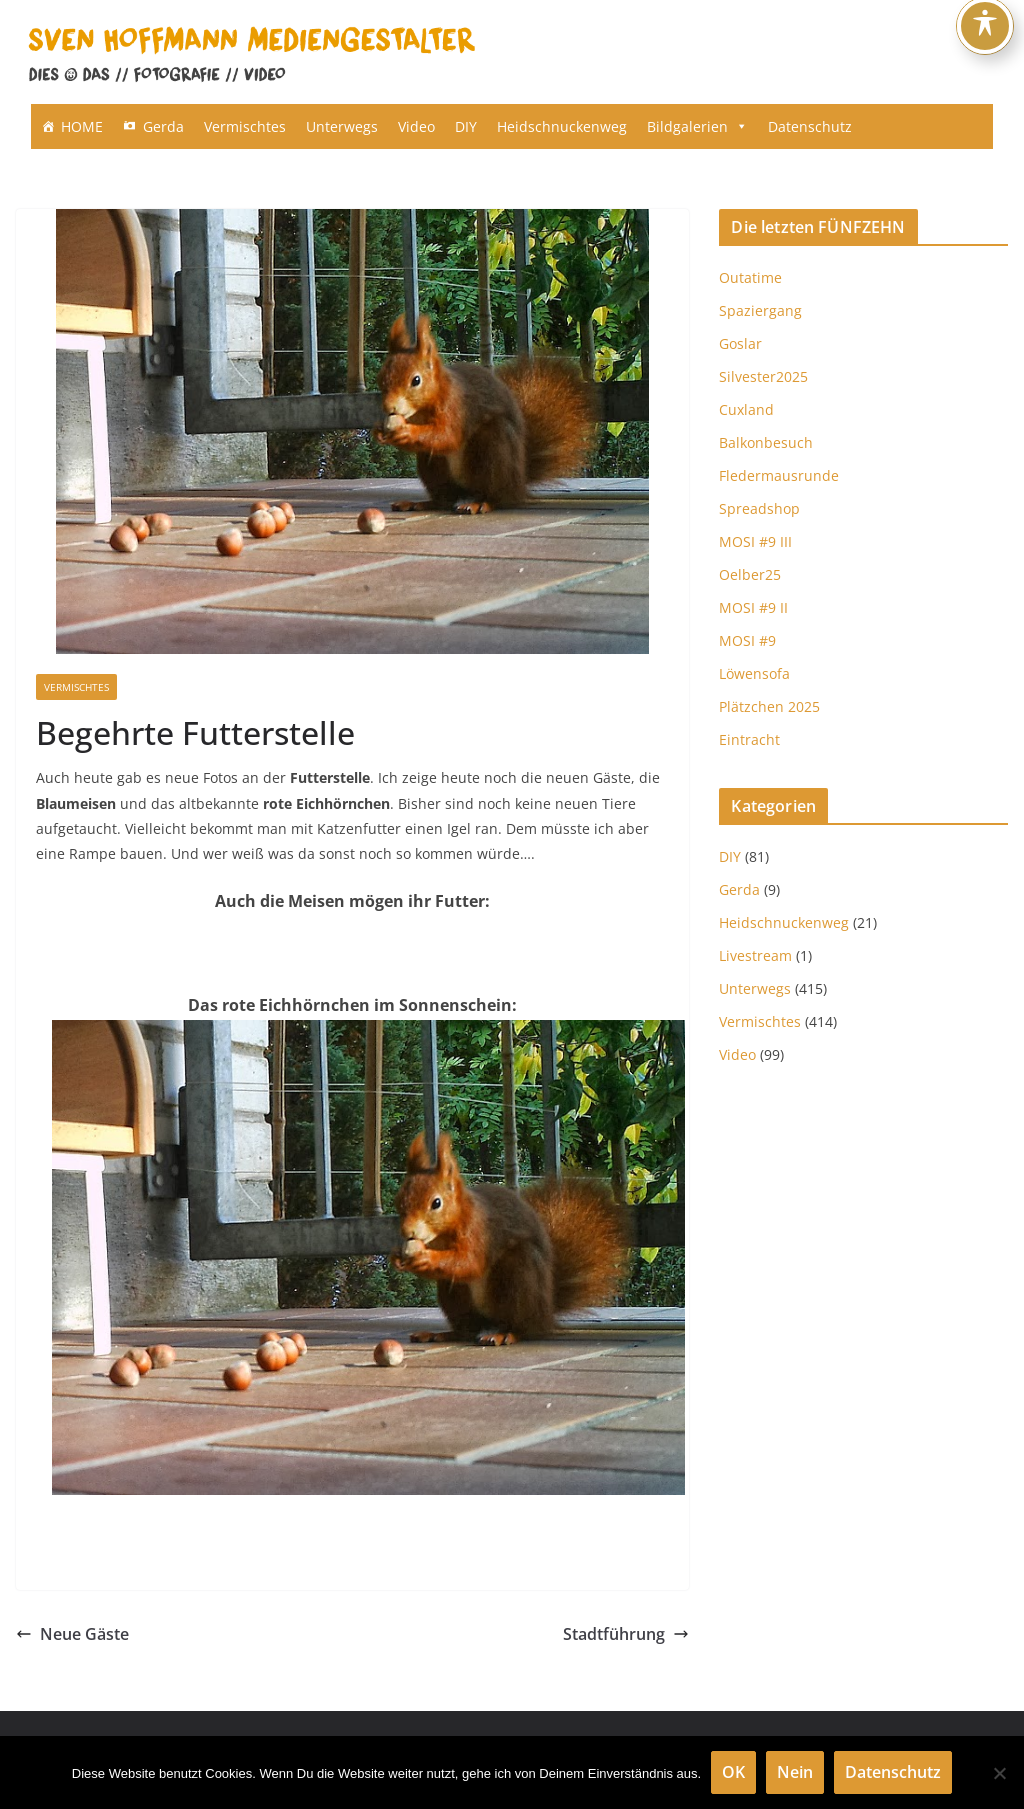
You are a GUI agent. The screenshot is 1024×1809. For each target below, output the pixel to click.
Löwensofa (754, 673)
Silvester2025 (763, 376)
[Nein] (999, 1773)
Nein (795, 1772)
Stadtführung (626, 1634)
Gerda (163, 126)
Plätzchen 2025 (769, 706)
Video (416, 126)
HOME (82, 126)
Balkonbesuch (766, 442)
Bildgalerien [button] (697, 126)
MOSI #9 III (755, 541)
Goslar (740, 343)
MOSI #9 (747, 640)
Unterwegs (342, 126)
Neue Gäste (72, 1634)
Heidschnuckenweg (562, 126)
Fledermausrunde (779, 475)
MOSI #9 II (753, 607)
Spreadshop (759, 508)
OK (733, 1772)
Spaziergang (760, 310)
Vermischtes (245, 126)
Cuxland (746, 409)
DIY (466, 126)
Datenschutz (810, 126)
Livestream (755, 955)
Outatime (750, 277)
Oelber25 (750, 574)
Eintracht (749, 739)
